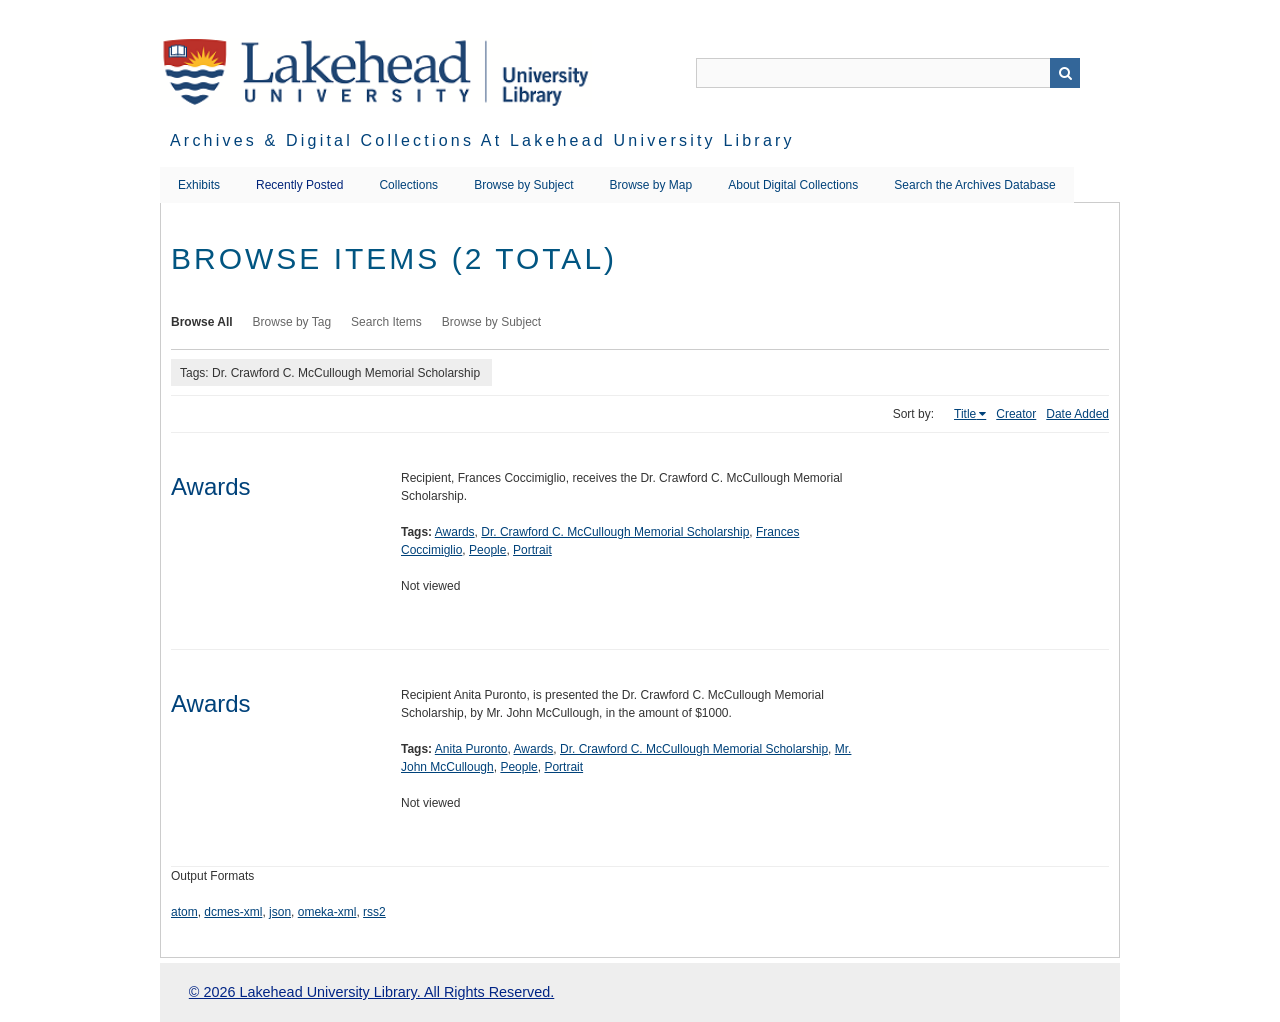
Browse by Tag (292, 322)
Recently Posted (299, 185)
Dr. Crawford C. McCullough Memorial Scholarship (615, 532)
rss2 (374, 912)
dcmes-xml (233, 912)
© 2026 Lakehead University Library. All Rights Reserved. (371, 992)
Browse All (202, 322)
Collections (408, 185)
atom (184, 912)
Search (1065, 73)
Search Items (386, 322)
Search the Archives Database (974, 185)
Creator (1016, 414)
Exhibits (199, 185)
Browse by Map (651, 185)
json (280, 912)
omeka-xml (327, 912)
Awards (211, 486)
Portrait (532, 550)
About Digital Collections (793, 185)
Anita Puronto (471, 749)
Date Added (1077, 414)
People (487, 550)
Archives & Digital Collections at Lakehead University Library (482, 140)
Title (965, 414)
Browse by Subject (523, 185)
